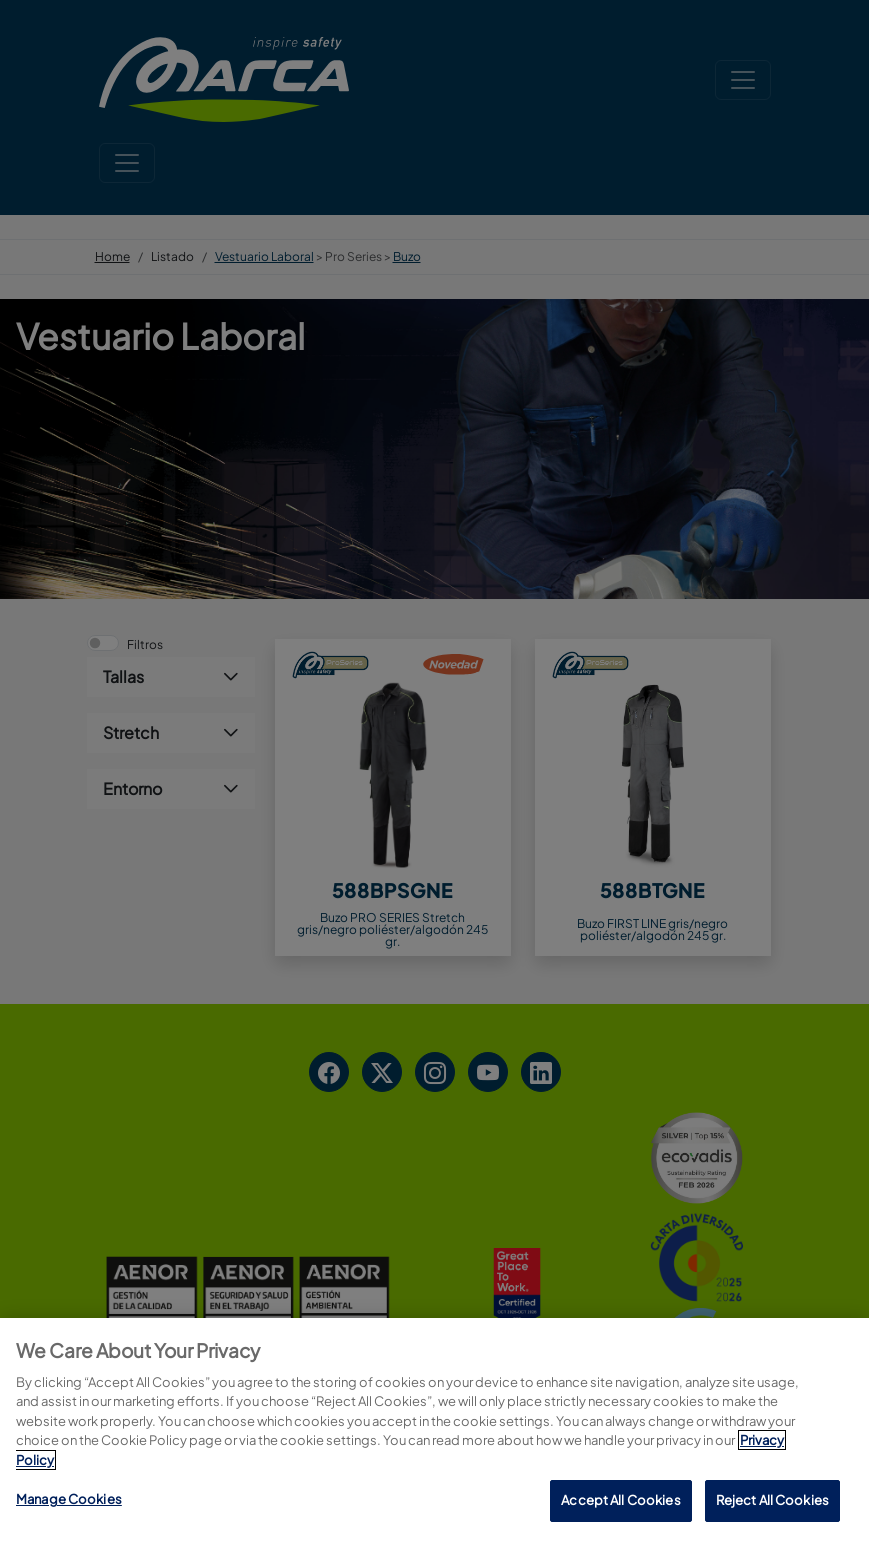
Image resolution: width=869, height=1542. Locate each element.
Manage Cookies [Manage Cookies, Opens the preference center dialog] (69, 1500)
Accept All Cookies (620, 1501)
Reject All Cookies (772, 1501)
